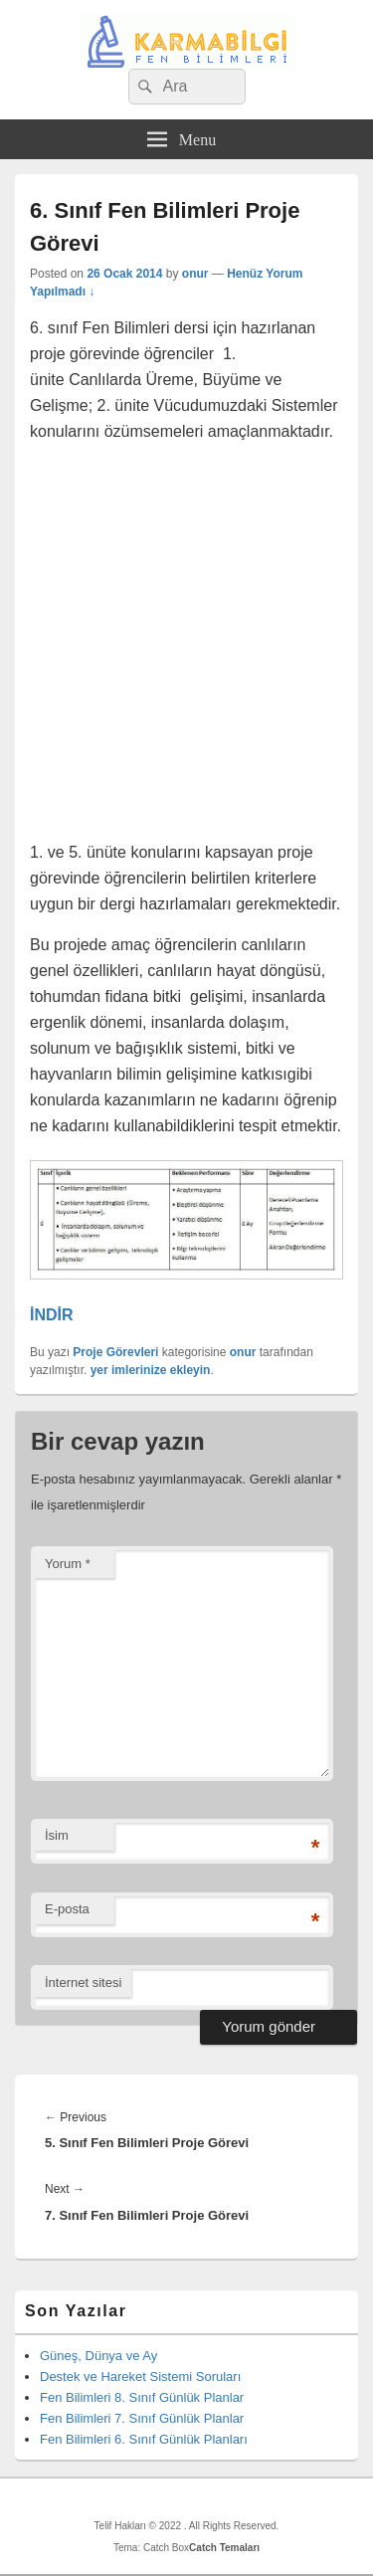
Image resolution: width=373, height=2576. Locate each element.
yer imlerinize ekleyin (151, 1370)
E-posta (67, 1908)
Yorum (68, 1563)
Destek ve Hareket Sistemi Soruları (140, 2376)
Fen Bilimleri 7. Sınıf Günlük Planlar (142, 2418)
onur (195, 274)
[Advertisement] (186, 645)
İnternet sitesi (83, 1982)
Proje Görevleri (115, 1352)
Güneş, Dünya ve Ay (98, 2355)
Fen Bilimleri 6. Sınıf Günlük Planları (144, 2439)
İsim (57, 1835)
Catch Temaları (224, 2547)
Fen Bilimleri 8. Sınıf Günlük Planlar (142, 2397)
